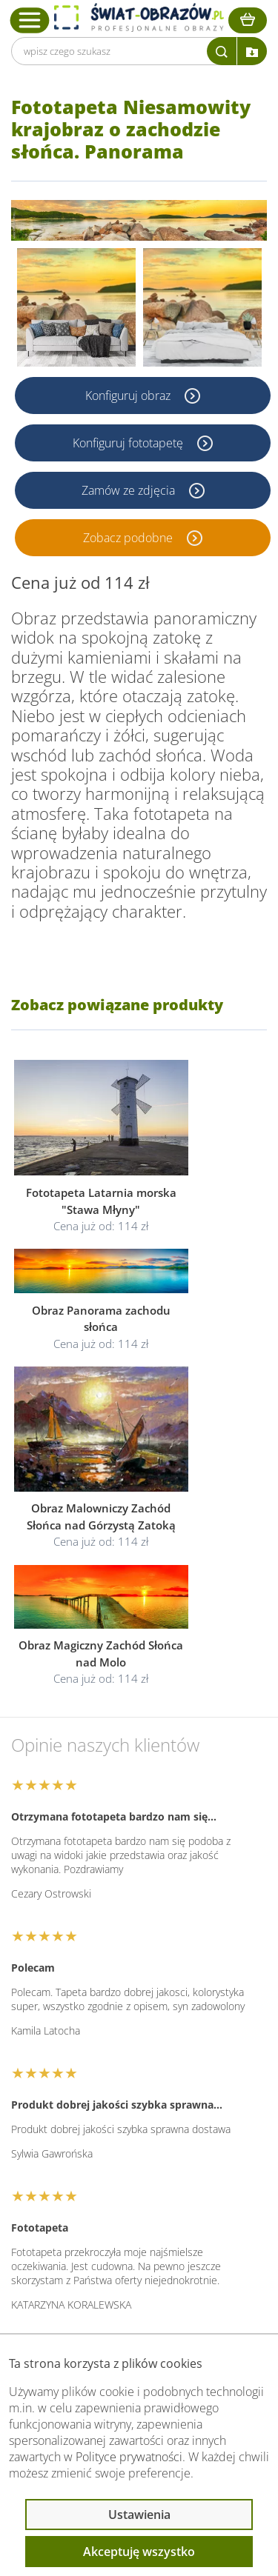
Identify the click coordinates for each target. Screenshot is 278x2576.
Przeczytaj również (86, 2257)
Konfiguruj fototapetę (129, 443)
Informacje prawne (86, 2218)
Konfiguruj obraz (129, 395)
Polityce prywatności (129, 2457)
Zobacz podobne (129, 538)
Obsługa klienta (77, 2179)
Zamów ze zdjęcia (130, 490)
